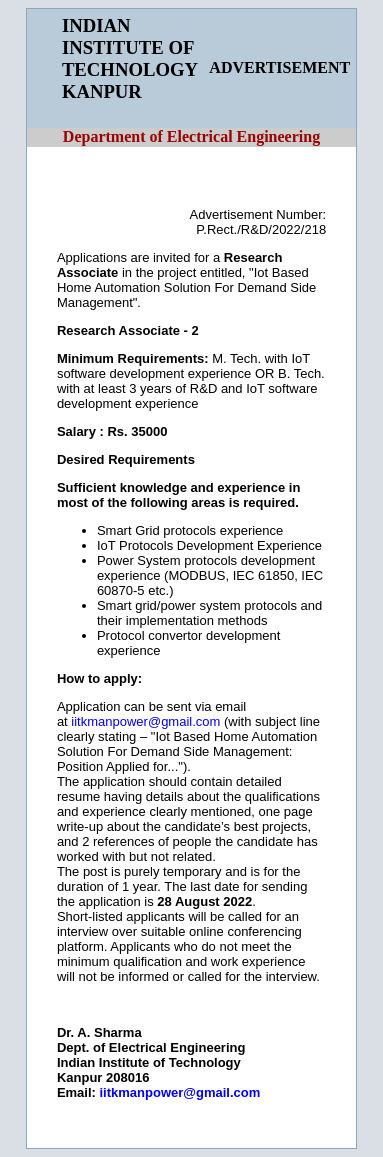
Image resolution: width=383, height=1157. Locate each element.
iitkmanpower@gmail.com (145, 721)
